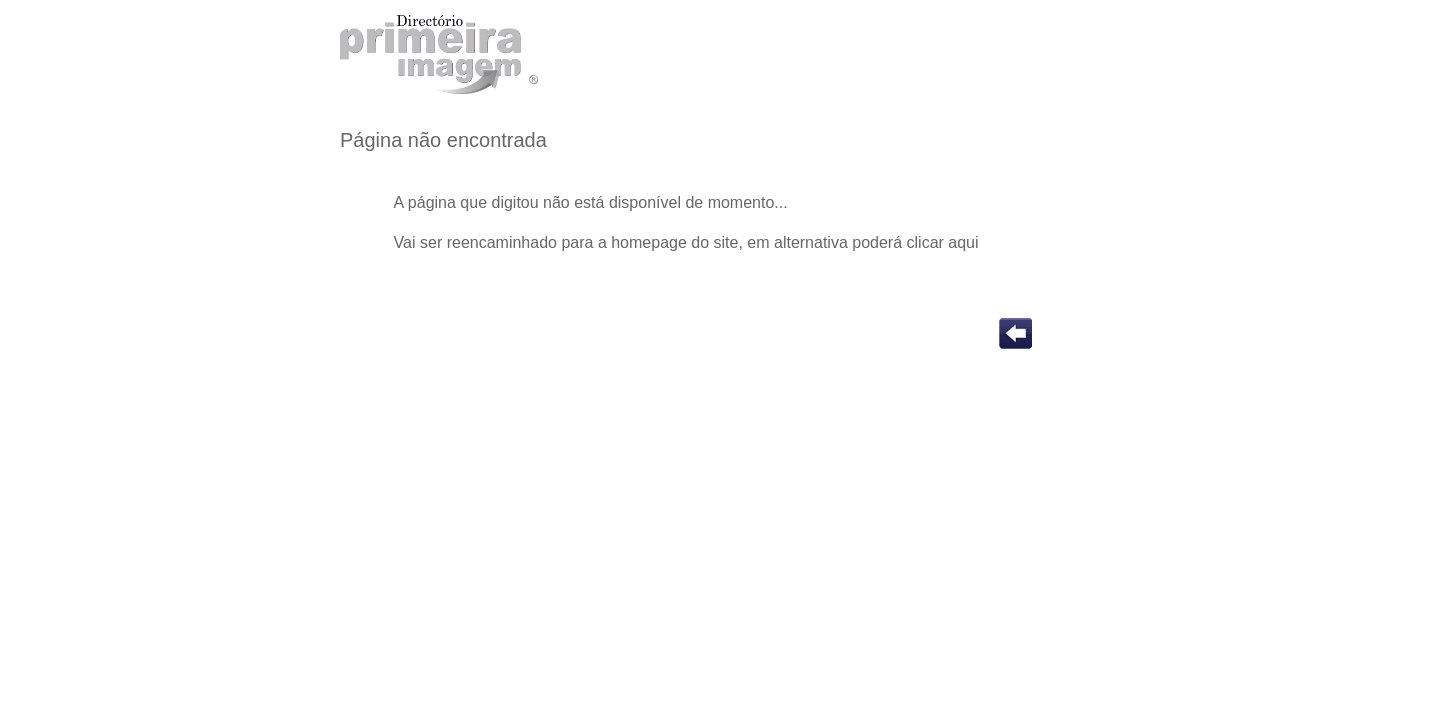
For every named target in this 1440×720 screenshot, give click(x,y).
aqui (963, 242)
